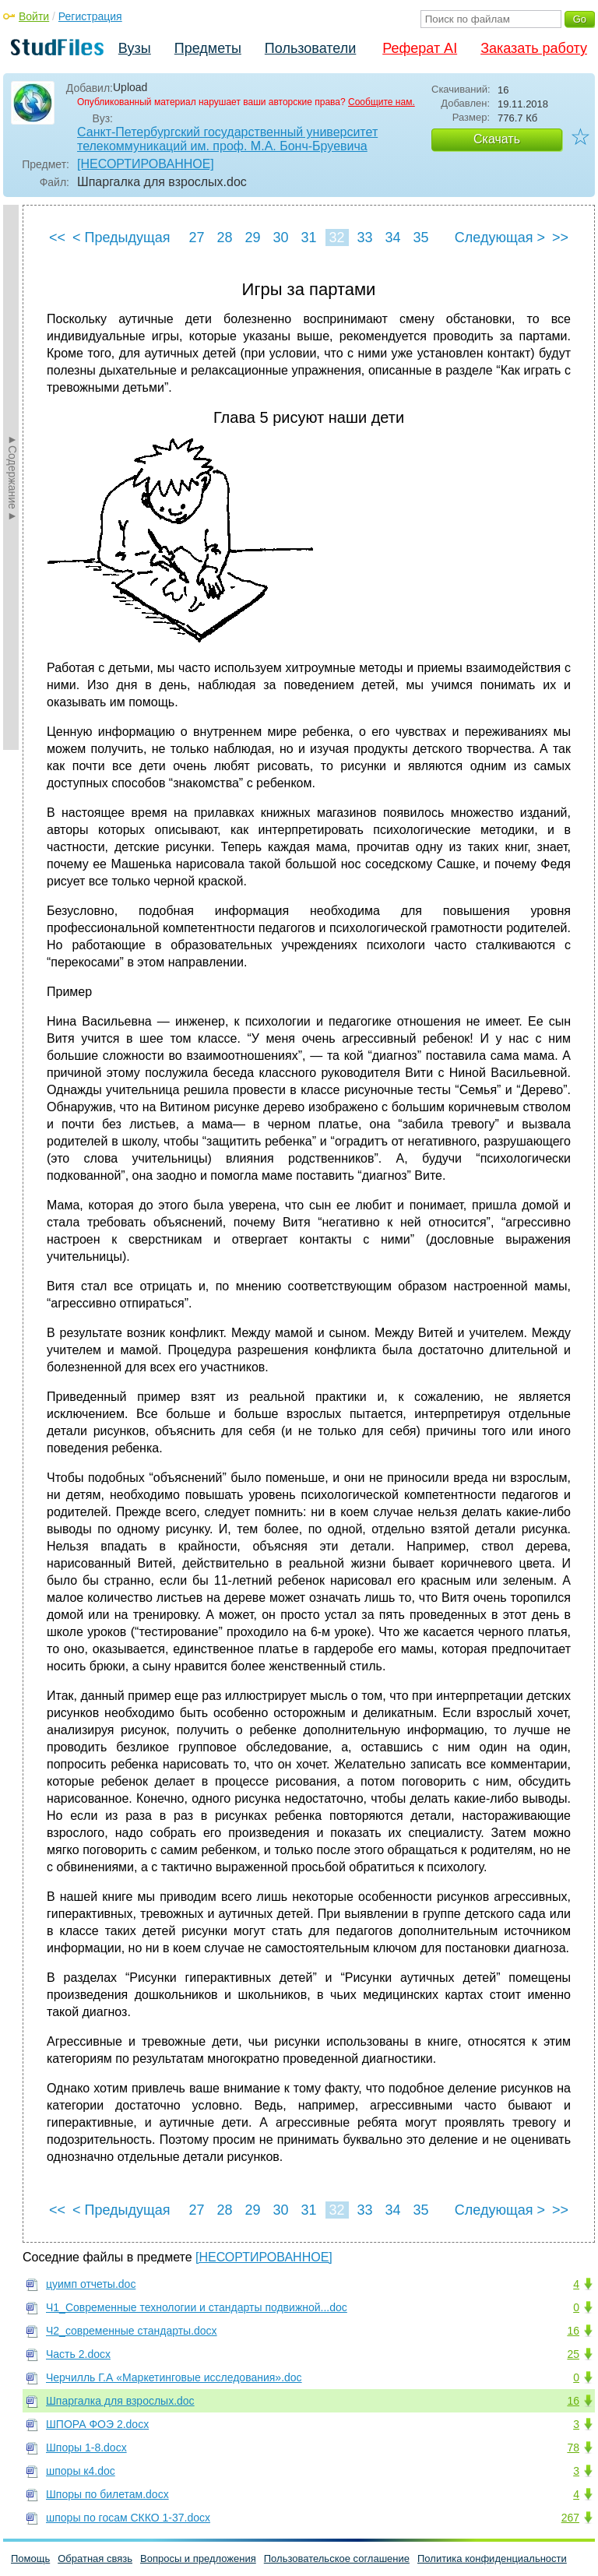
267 (570, 2517)
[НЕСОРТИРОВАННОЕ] (145, 164)
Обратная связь (95, 2558)
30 (280, 237)
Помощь (30, 2558)
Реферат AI (419, 48)
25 (573, 2354)
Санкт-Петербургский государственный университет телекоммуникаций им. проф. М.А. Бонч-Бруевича (227, 139)
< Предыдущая (121, 237)
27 (196, 237)
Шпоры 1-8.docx (86, 2447)
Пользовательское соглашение (337, 2558)
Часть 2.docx (78, 2354)
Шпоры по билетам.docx (107, 2494)
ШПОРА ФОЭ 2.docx (97, 2424)
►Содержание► (12, 477)
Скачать (496, 139)
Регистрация (90, 16)
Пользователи (310, 48)
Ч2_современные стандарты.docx (131, 2330)
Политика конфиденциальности (492, 2558)
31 (308, 237)
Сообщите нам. (381, 102)
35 (420, 237)
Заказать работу (533, 48)
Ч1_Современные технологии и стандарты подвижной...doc (196, 2307)
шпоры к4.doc (80, 2471)
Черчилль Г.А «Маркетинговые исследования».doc (174, 2377)
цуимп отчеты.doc (90, 2284)
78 (573, 2447)
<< (57, 237)
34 (392, 237)
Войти (34, 16)
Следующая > (500, 237)
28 (224, 237)
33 (364, 237)
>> (560, 237)
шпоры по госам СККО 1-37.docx (128, 2517)
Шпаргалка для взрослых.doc (120, 2401)
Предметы (207, 48)
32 (336, 237)
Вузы (134, 48)
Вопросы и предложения (198, 2558)
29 (252, 237)
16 (573, 2330)
